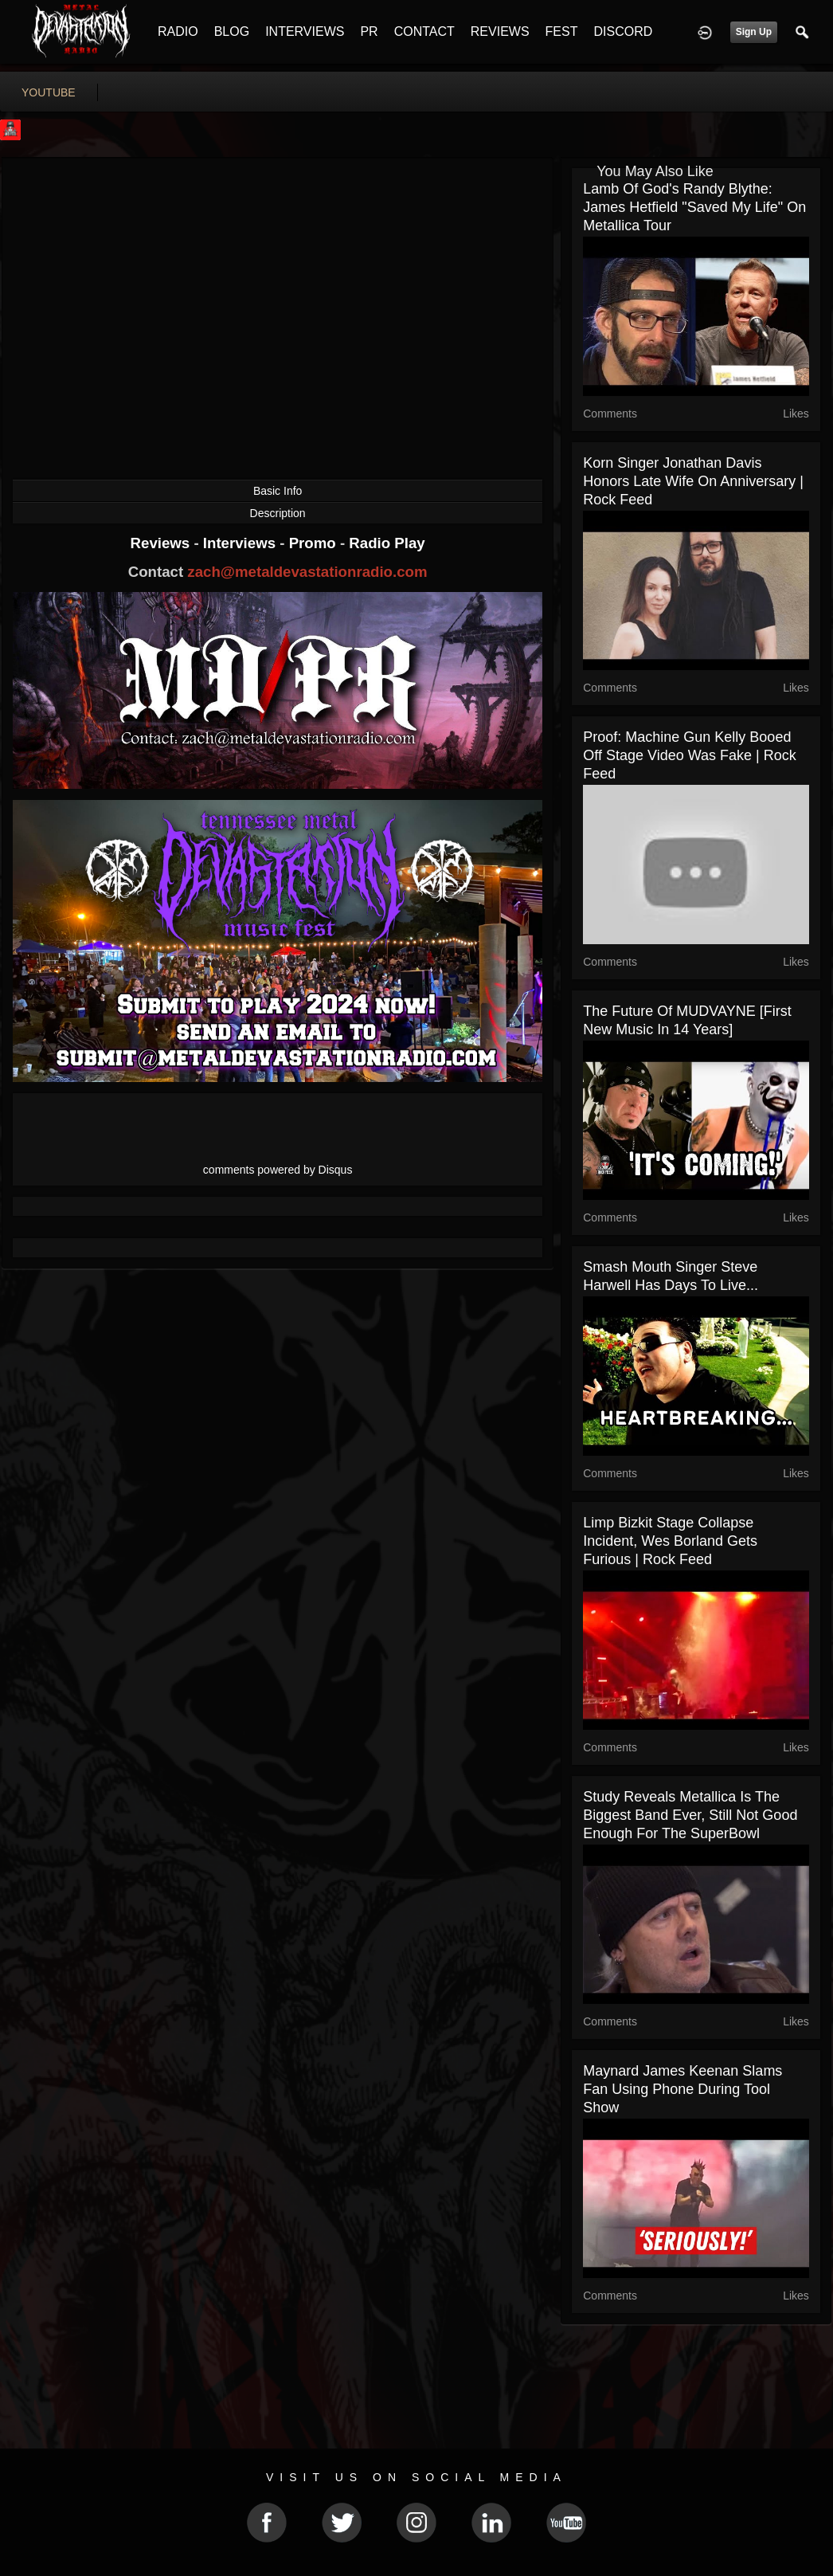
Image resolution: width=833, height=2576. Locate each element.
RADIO (178, 31)
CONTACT (424, 31)
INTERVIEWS (304, 31)
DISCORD (622, 31)
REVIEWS (500, 31)
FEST (562, 31)
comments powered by (278, 1169)
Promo (314, 543)
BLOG (231, 31)
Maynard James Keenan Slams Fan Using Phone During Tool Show (682, 2089)
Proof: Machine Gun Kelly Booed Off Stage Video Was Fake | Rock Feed (689, 755)
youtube (49, 92)
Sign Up (754, 31)
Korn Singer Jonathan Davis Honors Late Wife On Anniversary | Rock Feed (693, 481)
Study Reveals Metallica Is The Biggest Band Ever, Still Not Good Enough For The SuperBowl (690, 1815)
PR (368, 31)
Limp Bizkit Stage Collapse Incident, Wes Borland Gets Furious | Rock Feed (670, 1541)
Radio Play (386, 543)
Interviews (241, 543)
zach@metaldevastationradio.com (307, 571)
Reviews (162, 543)
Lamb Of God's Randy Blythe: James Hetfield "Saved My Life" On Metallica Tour (694, 207)
